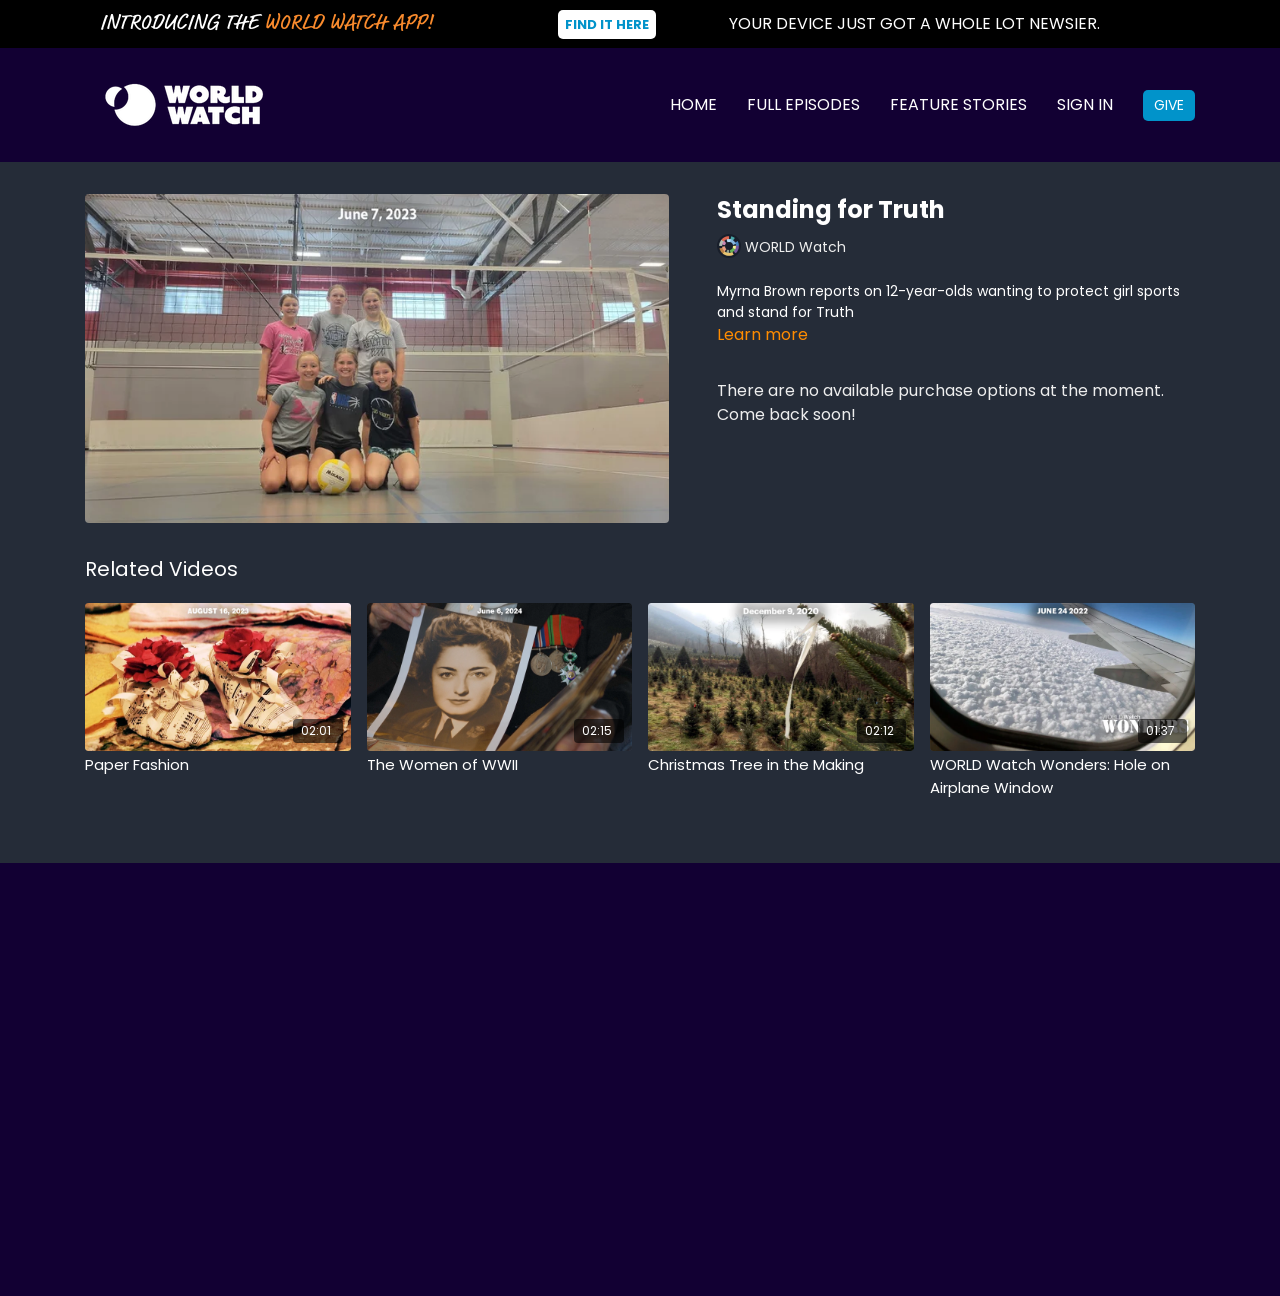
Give (1169, 105)
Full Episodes (803, 104)
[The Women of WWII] (500, 765)
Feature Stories (958, 104)
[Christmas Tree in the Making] (781, 765)
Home (693, 104)
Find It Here (607, 24)
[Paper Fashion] (218, 765)
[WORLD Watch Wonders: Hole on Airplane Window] (1063, 776)
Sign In (1085, 104)
